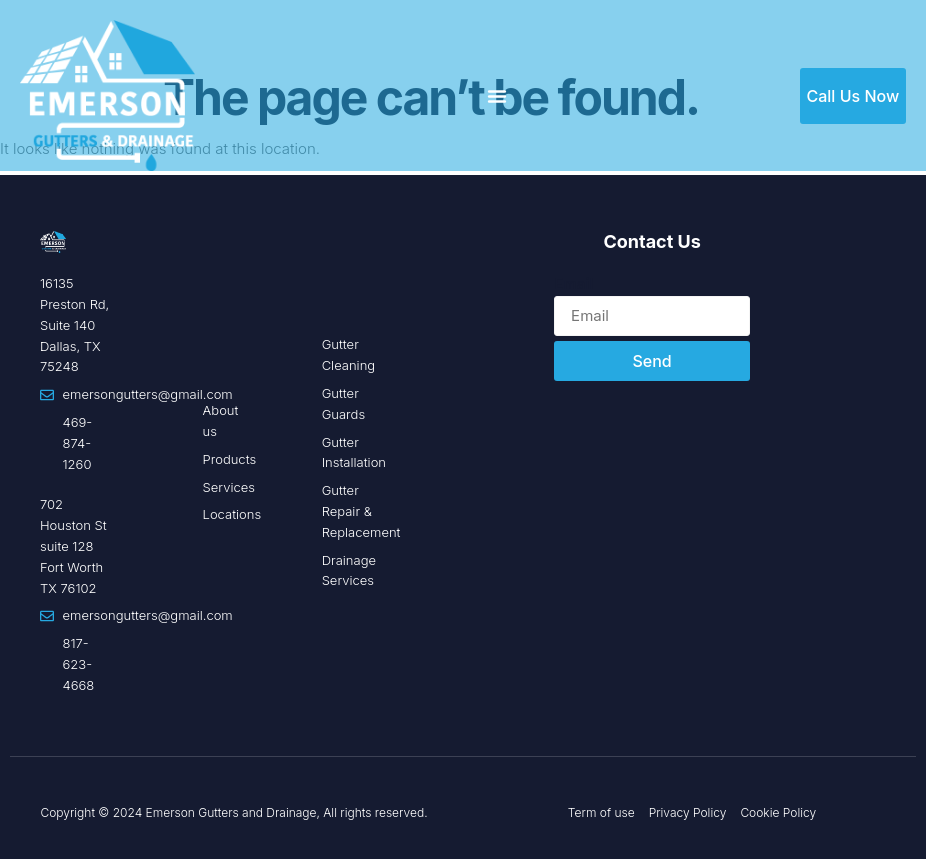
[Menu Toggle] (497, 96)
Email (573, 283)
